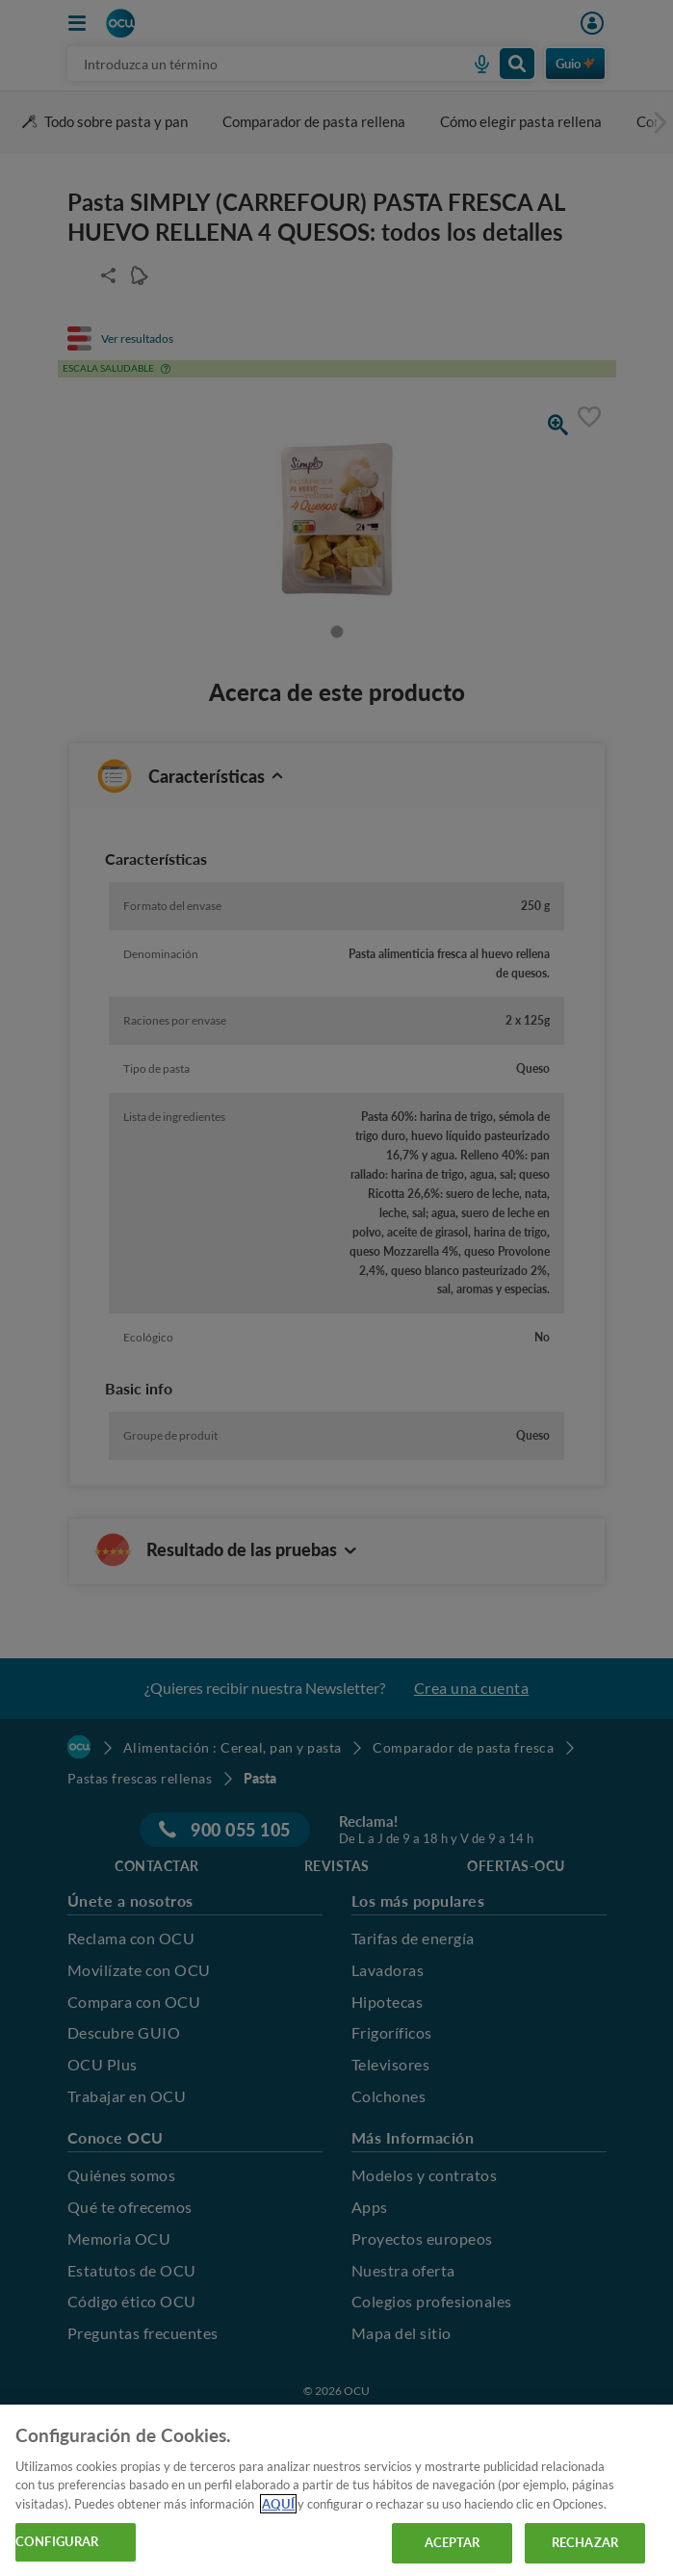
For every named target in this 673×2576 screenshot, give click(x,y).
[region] (336, 2490)
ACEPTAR (452, 2542)
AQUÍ (278, 2503)
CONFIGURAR (56, 2541)
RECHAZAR (585, 2542)
